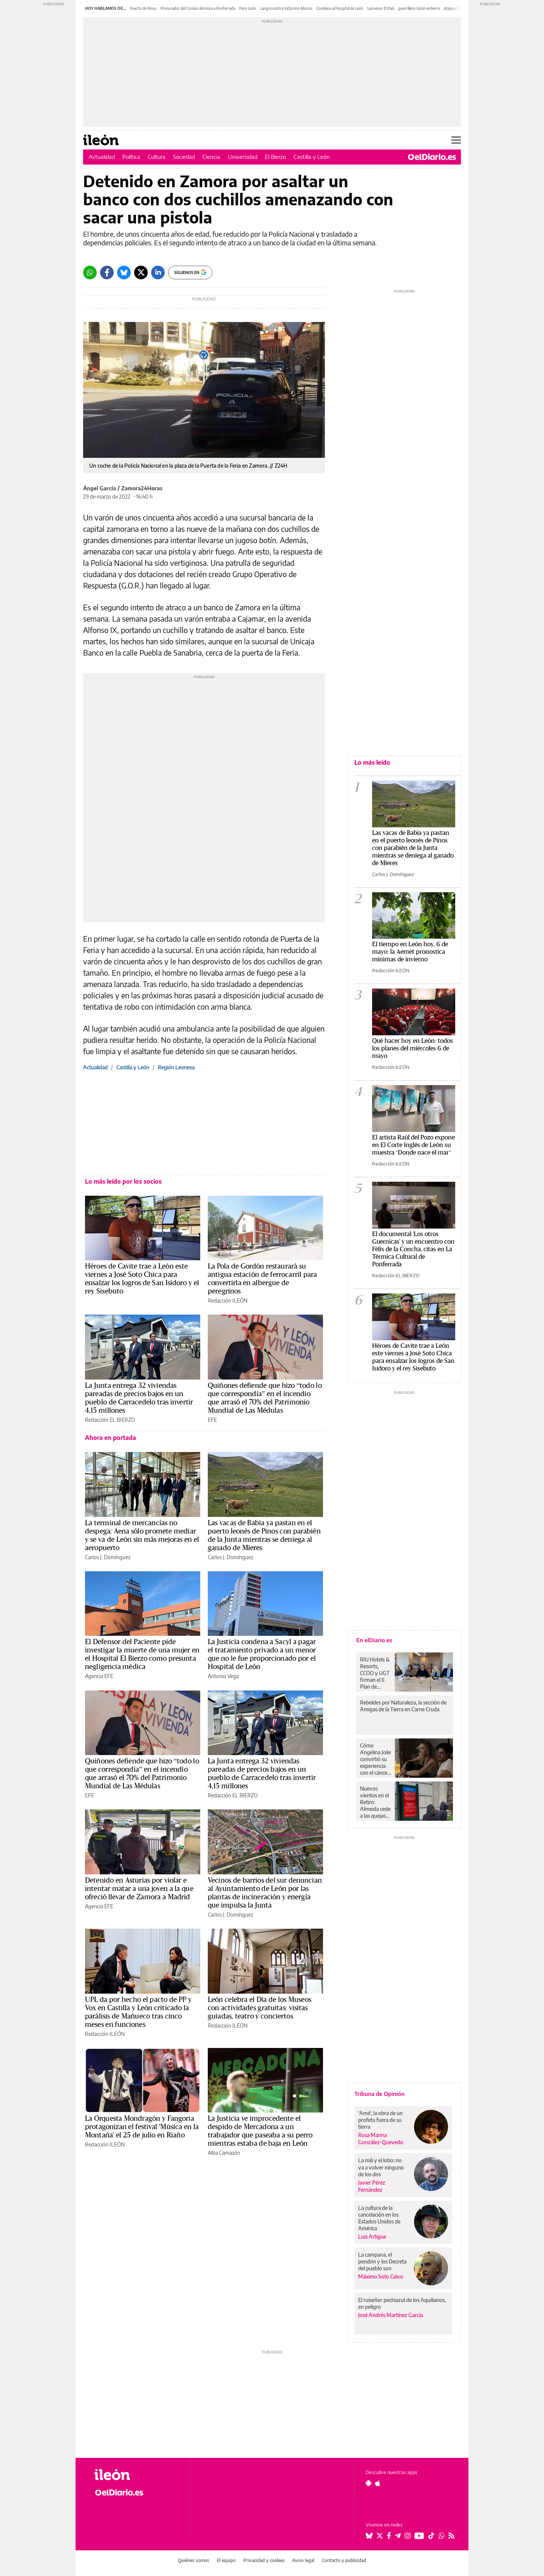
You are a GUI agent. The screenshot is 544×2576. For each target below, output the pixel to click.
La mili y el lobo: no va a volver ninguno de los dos (381, 2167)
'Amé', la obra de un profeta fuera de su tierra (380, 2120)
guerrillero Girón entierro (419, 8)
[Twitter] (141, 272)
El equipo (226, 2560)
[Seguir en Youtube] (419, 2535)
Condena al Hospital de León (339, 8)
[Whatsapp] (90, 272)
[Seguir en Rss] (451, 2535)
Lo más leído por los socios (123, 1181)
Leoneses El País (380, 8)
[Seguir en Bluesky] (369, 2535)
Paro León (247, 8)
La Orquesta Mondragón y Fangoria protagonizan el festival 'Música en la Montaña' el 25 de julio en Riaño (142, 2127)
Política (131, 156)
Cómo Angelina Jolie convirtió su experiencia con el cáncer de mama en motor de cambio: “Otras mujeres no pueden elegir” (375, 1759)
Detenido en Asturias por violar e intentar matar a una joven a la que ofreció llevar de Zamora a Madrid (139, 1889)
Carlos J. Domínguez (107, 1557)
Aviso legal (303, 2560)
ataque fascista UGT (461, 8)
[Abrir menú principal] (456, 140)
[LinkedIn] (158, 272)
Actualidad (102, 156)
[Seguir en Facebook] (389, 2535)
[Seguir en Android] (368, 2483)
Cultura (156, 156)
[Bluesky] (124, 272)
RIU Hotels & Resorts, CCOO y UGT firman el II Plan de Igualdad (375, 1673)
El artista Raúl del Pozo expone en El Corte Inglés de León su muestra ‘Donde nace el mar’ (413, 1145)
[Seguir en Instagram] (408, 2535)
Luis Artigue (372, 2236)
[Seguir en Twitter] (379, 2535)
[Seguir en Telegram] (398, 2535)
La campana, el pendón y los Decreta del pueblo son (382, 2261)
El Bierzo (275, 156)
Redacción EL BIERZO (110, 1420)
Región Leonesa (176, 1067)
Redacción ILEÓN (227, 1300)
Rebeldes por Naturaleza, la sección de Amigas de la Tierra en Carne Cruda (403, 1705)
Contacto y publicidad (344, 2560)
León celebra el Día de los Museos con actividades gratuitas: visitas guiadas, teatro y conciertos (259, 2008)
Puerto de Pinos (143, 8)
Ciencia (211, 156)
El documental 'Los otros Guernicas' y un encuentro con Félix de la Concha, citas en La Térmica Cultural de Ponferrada (413, 1249)
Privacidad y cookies (264, 2560)
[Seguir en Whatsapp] (442, 2535)
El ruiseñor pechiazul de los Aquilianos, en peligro (402, 2303)
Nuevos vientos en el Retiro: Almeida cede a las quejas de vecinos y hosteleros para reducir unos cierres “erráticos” (375, 1802)
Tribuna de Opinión (379, 2093)
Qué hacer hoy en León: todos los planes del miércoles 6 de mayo (412, 1048)
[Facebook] (107, 272)
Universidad (242, 156)
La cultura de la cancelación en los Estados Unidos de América (379, 2218)
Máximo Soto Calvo (380, 2276)
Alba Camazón (224, 2152)
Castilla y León (312, 156)
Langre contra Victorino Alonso (286, 8)
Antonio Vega (223, 1676)
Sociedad (184, 156)
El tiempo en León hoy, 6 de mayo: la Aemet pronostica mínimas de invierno (410, 951)
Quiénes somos (193, 2560)
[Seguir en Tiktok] (431, 2535)
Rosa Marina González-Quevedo (380, 2138)
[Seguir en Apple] (377, 2483)
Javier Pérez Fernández (371, 2186)
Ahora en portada (110, 1437)
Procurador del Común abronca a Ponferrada (198, 8)
